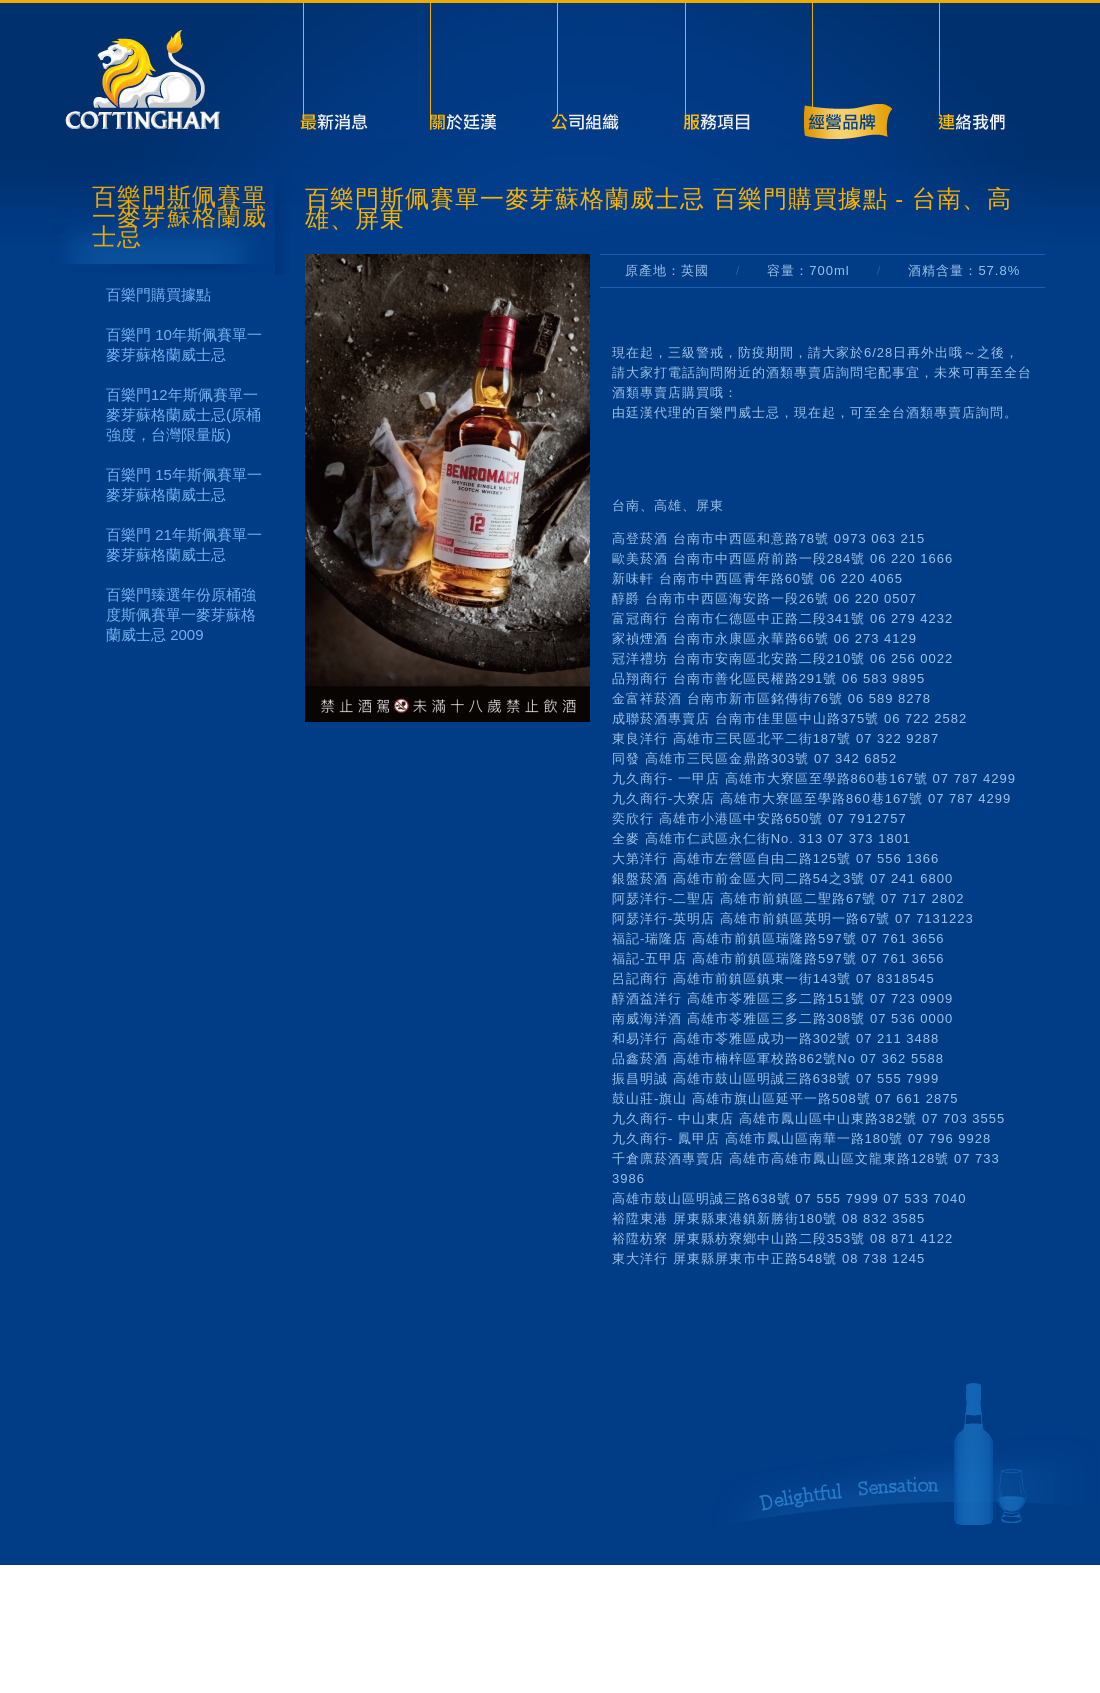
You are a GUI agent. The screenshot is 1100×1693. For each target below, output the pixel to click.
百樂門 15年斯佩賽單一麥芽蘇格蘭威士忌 (184, 484)
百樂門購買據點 (158, 294)
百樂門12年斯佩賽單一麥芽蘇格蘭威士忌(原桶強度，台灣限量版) (183, 414)
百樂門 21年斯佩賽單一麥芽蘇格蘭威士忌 (184, 544)
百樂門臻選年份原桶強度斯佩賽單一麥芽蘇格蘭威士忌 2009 (181, 614)
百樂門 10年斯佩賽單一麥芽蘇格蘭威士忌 (184, 344)
